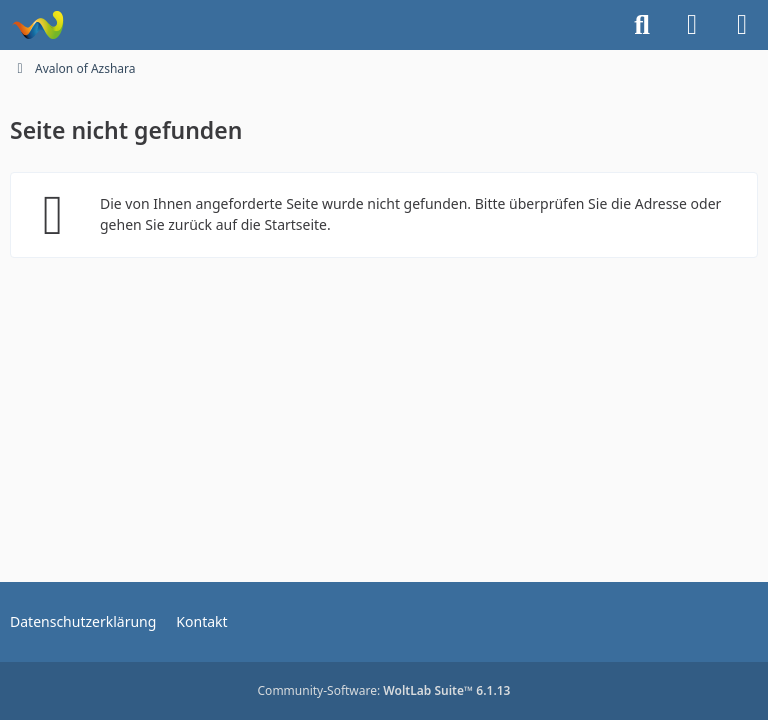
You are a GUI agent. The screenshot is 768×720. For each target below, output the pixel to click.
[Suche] (642, 25)
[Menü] (742, 25)
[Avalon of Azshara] (37, 25)
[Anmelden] (692, 25)
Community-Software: (384, 690)
